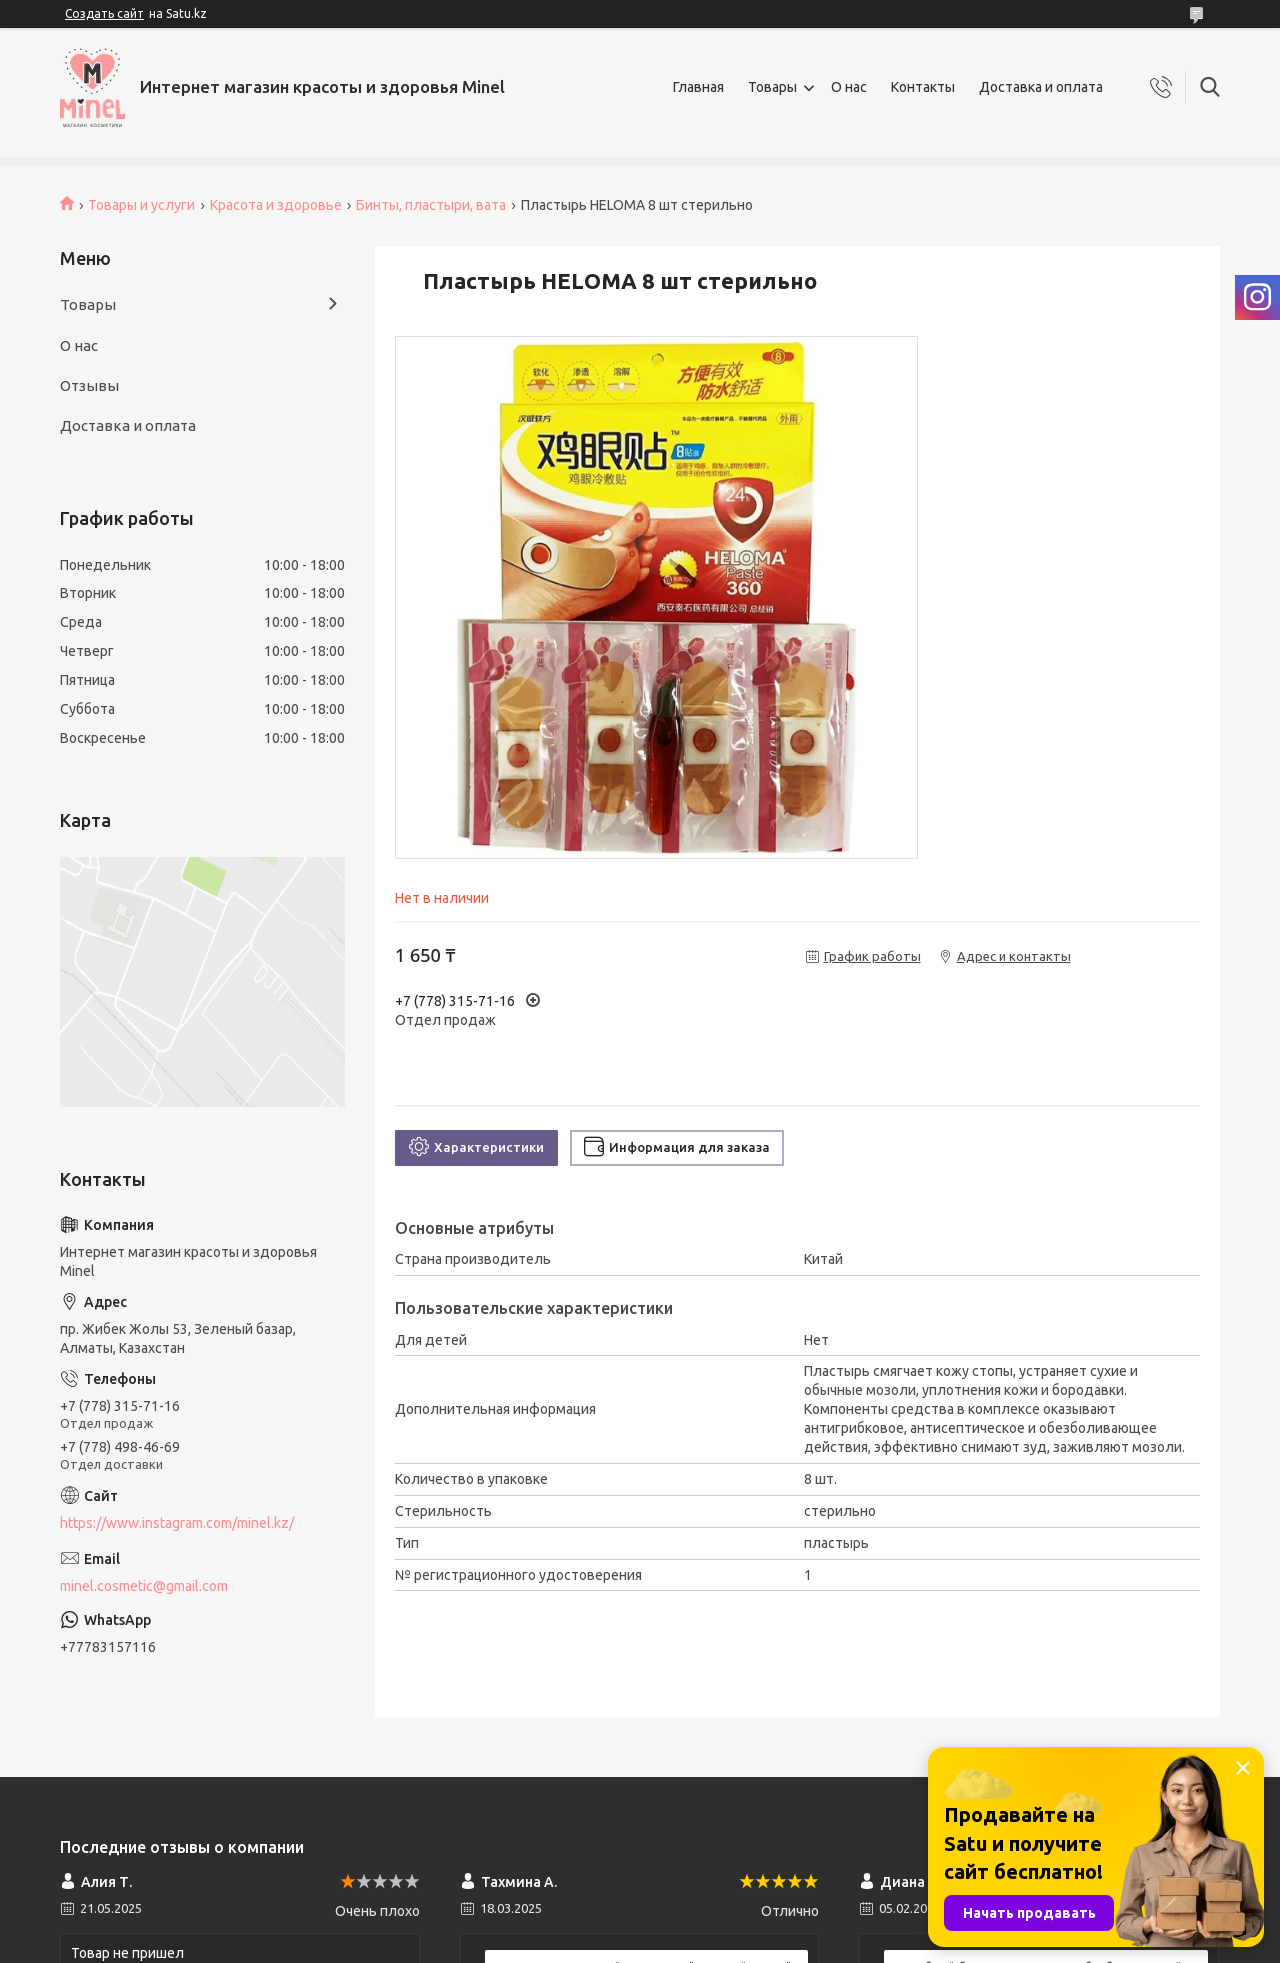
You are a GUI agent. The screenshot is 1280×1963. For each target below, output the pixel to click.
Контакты (923, 87)
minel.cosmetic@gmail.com (144, 1586)
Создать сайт (104, 13)
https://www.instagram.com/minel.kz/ (177, 1523)
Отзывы (89, 385)
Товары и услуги (141, 205)
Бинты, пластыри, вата (431, 205)
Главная (698, 87)
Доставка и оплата (1041, 87)
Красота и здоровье (276, 205)
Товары (772, 87)
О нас (849, 87)
